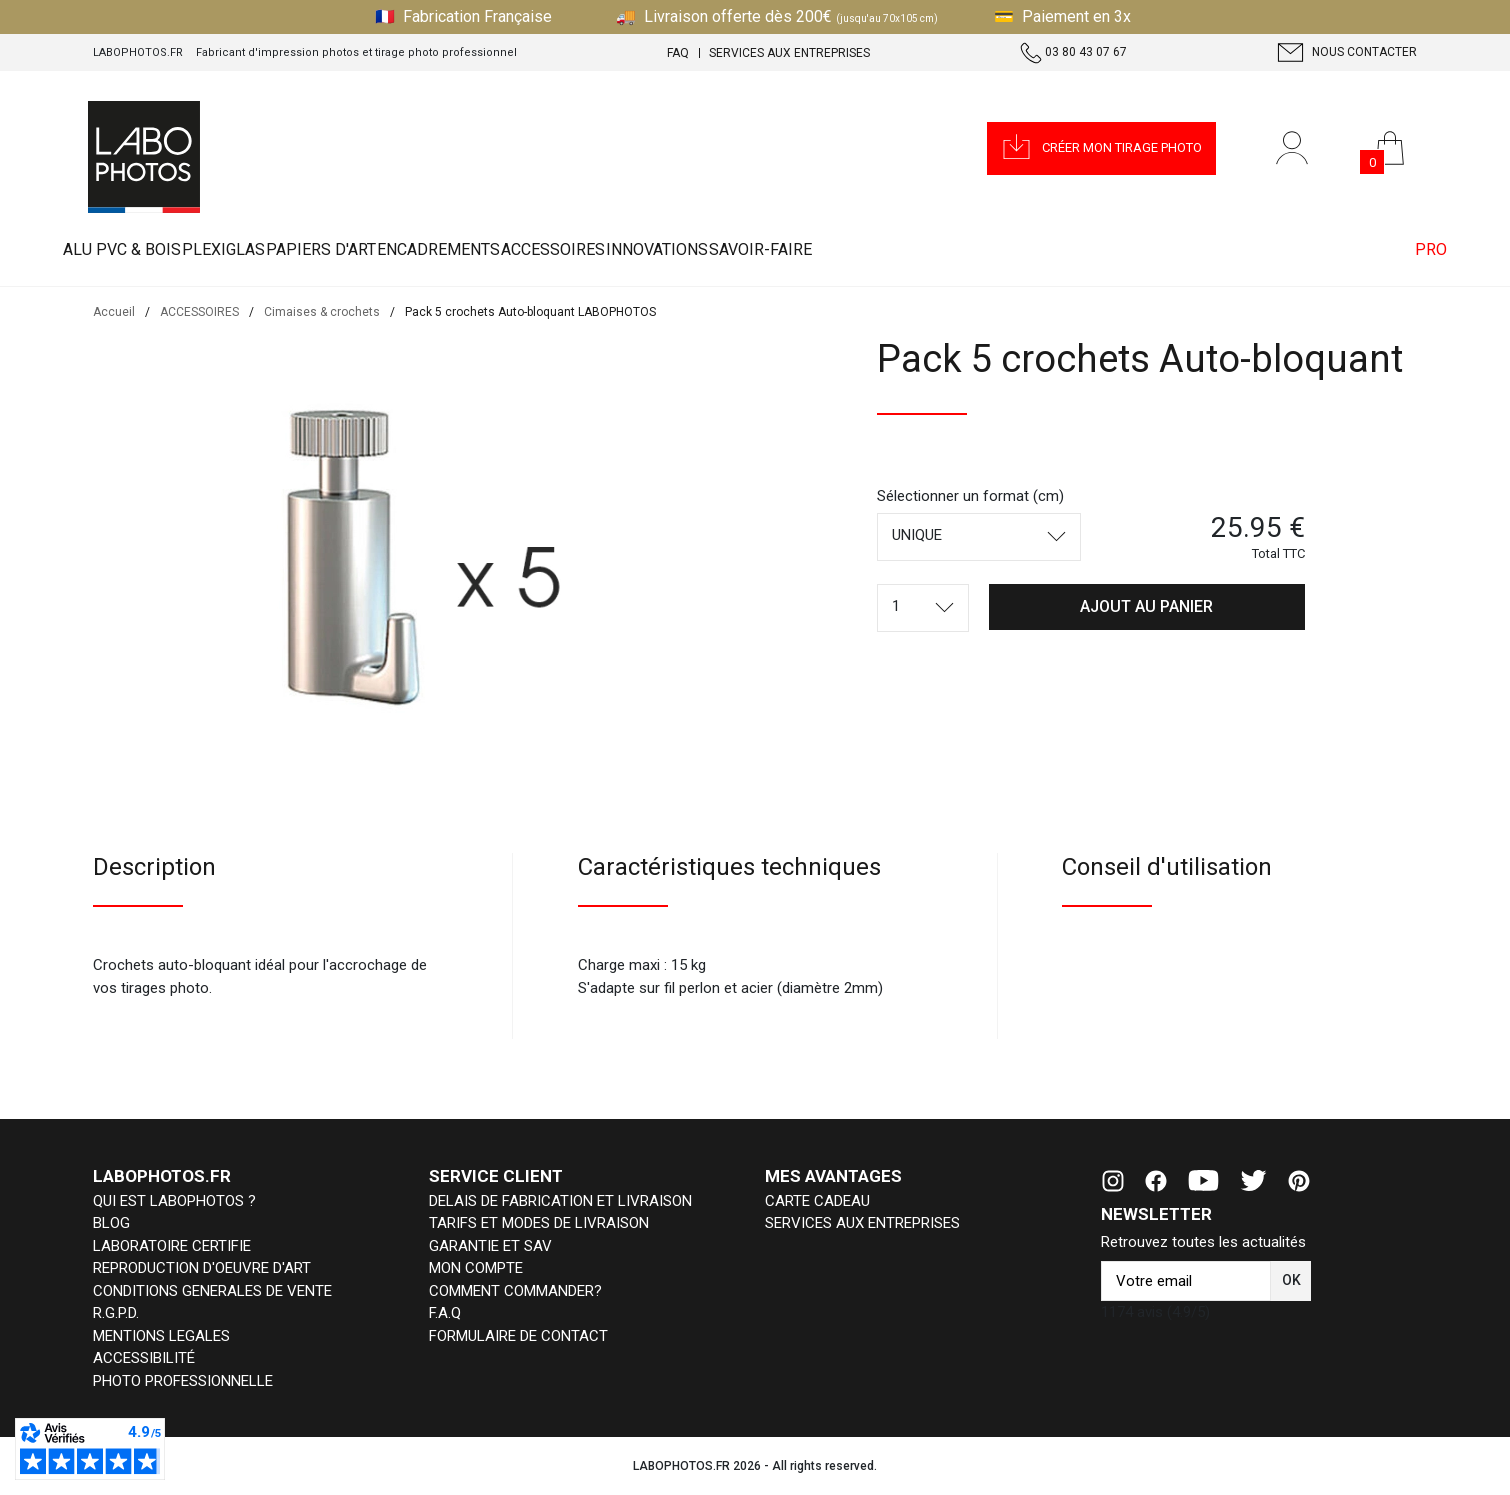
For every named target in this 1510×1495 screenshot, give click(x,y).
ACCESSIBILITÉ (144, 1358)
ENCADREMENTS (610, 249)
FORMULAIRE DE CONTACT (518, 1336)
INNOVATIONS (927, 249)
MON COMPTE (476, 1268)
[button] (1101, 148)
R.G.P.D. (116, 1313)
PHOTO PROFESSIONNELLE (183, 1381)
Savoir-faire (1079, 249)
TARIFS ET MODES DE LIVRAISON (539, 1223)
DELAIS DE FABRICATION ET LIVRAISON (560, 1201)
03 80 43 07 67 (1073, 53)
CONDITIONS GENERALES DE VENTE (212, 1291)
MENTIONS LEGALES (161, 1336)
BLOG (111, 1223)
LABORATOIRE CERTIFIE (172, 1246)
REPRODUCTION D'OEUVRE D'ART (202, 1268)
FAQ (678, 53)
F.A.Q (445, 1313)
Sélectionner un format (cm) (970, 496)
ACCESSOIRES (774, 249)
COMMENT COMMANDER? (515, 1291)
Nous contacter (1347, 52)
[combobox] (979, 537)
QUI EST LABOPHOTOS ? (174, 1201)
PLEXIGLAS (297, 249)
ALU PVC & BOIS (147, 249)
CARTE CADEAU (817, 1201)
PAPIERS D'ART (444, 249)
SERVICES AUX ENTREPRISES (862, 1223)
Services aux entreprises (789, 53)
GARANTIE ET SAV (490, 1246)
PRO (1406, 249)
